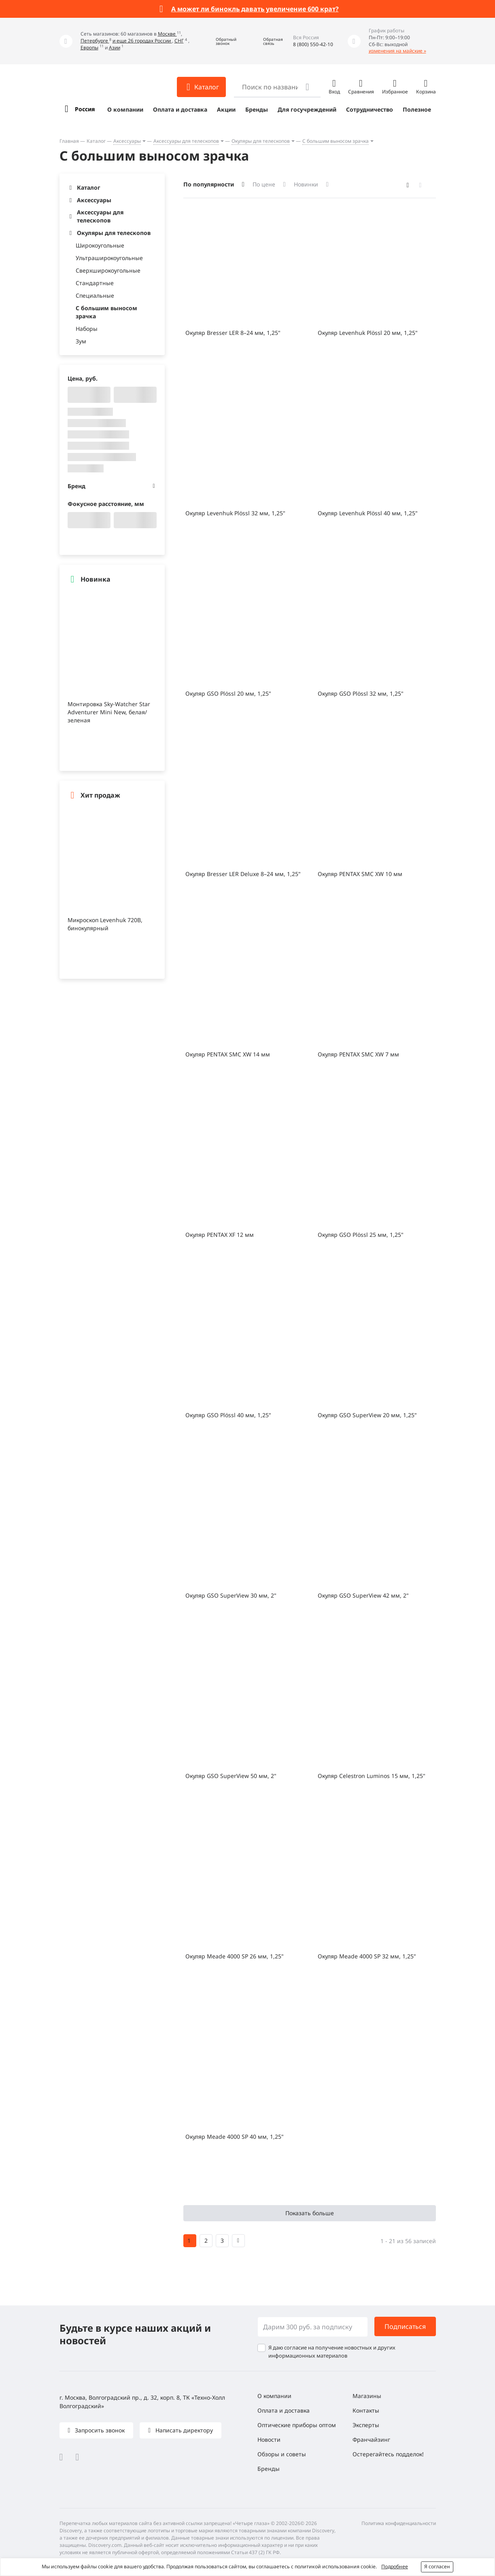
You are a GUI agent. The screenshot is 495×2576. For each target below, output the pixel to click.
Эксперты (366, 2425)
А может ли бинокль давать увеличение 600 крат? (255, 8)
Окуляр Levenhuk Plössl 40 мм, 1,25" (368, 513)
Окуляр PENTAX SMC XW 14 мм (227, 1054)
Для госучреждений (307, 109)
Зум (81, 341)
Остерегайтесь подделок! (388, 2454)
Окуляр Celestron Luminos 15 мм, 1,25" (371, 1776)
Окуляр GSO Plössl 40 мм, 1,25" (228, 1415)
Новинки (306, 184)
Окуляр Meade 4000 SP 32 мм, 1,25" (367, 1956)
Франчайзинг (371, 2439)
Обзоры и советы (281, 2454)
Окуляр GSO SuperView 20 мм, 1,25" (367, 1415)
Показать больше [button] (309, 2213)
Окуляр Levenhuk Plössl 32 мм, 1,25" (235, 513)
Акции (226, 109)
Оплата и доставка (180, 109)
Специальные (95, 295)
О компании (125, 109)
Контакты (366, 2410)
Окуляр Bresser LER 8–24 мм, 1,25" (232, 333)
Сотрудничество (369, 109)
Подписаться (405, 2326)
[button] (220, 41)
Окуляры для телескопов (261, 141)
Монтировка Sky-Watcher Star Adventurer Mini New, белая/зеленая (109, 712)
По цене (264, 184)
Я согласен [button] (437, 2566)
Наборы (87, 328)
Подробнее (394, 2566)
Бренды (256, 109)
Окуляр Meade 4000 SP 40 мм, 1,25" (234, 2136)
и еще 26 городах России (142, 40)
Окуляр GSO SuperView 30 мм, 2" (230, 1595)
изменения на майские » (397, 50)
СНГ (179, 40)
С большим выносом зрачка (335, 141)
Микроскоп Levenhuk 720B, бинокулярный (105, 924)
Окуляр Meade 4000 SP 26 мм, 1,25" (234, 1956)
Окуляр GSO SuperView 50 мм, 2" (230, 1776)
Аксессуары (127, 141)
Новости (268, 2439)
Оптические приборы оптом (296, 2425)
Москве (167, 33)
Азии (114, 47)
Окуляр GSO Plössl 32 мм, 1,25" (361, 693)
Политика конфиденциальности (398, 2523)
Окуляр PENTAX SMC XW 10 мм (360, 874)
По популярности (208, 184)
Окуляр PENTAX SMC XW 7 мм (358, 1054)
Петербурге (95, 40)
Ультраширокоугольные (109, 258)
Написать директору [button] (183, 2430)
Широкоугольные (100, 245)
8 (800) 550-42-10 (313, 44)
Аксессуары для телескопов (186, 141)
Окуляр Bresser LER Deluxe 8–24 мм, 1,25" (243, 874)
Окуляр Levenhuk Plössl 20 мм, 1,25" (368, 333)
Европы (89, 47)
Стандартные (95, 283)
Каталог (96, 141)
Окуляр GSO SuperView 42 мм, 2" (363, 1595)
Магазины (367, 2396)
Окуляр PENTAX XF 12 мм (219, 1234)
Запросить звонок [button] (99, 2430)
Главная (69, 141)
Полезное (417, 109)
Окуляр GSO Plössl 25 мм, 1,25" (361, 1234)
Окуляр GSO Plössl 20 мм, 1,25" (228, 693)
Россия (85, 109)
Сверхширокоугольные (108, 270)
